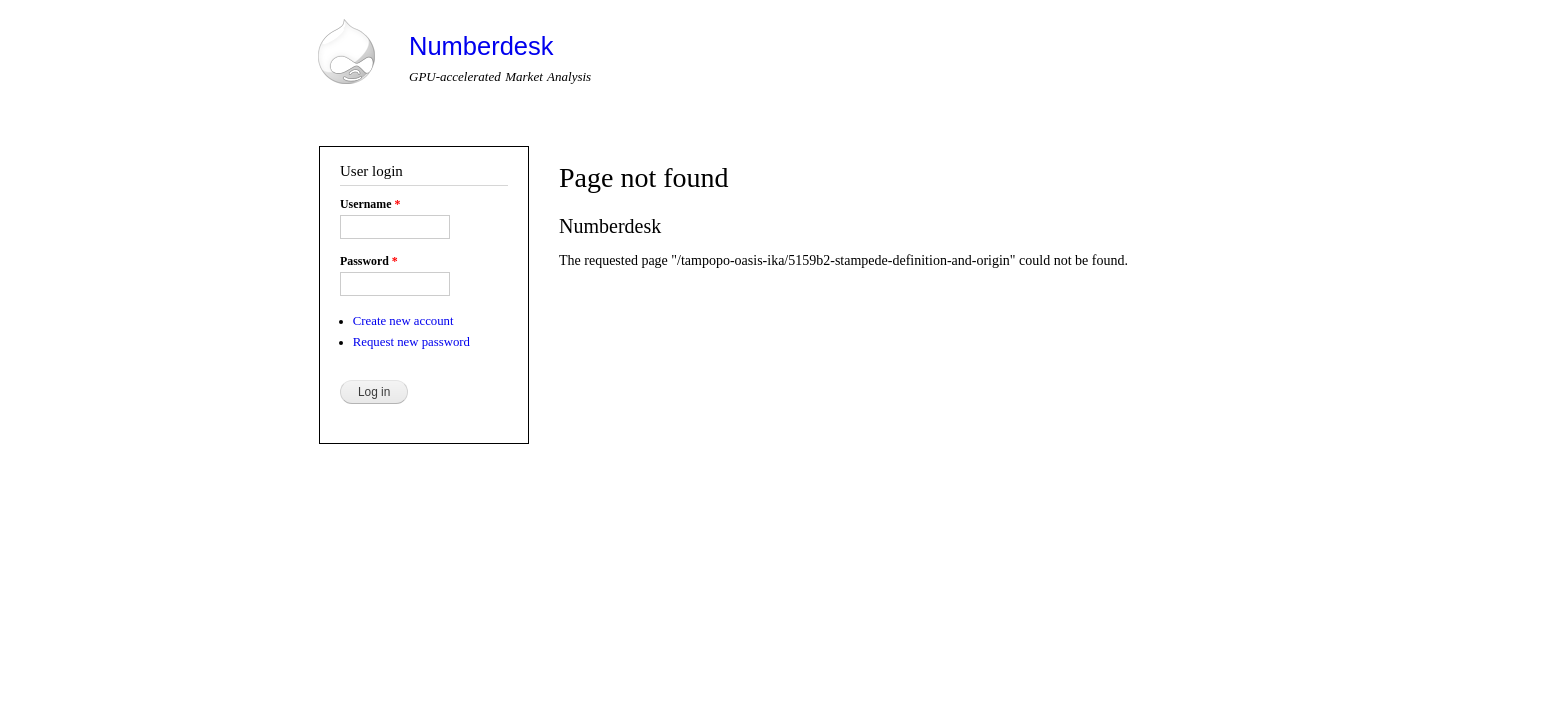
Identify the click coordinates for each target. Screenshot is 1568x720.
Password (369, 261)
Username (370, 204)
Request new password (411, 342)
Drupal (401, 605)
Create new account (403, 321)
